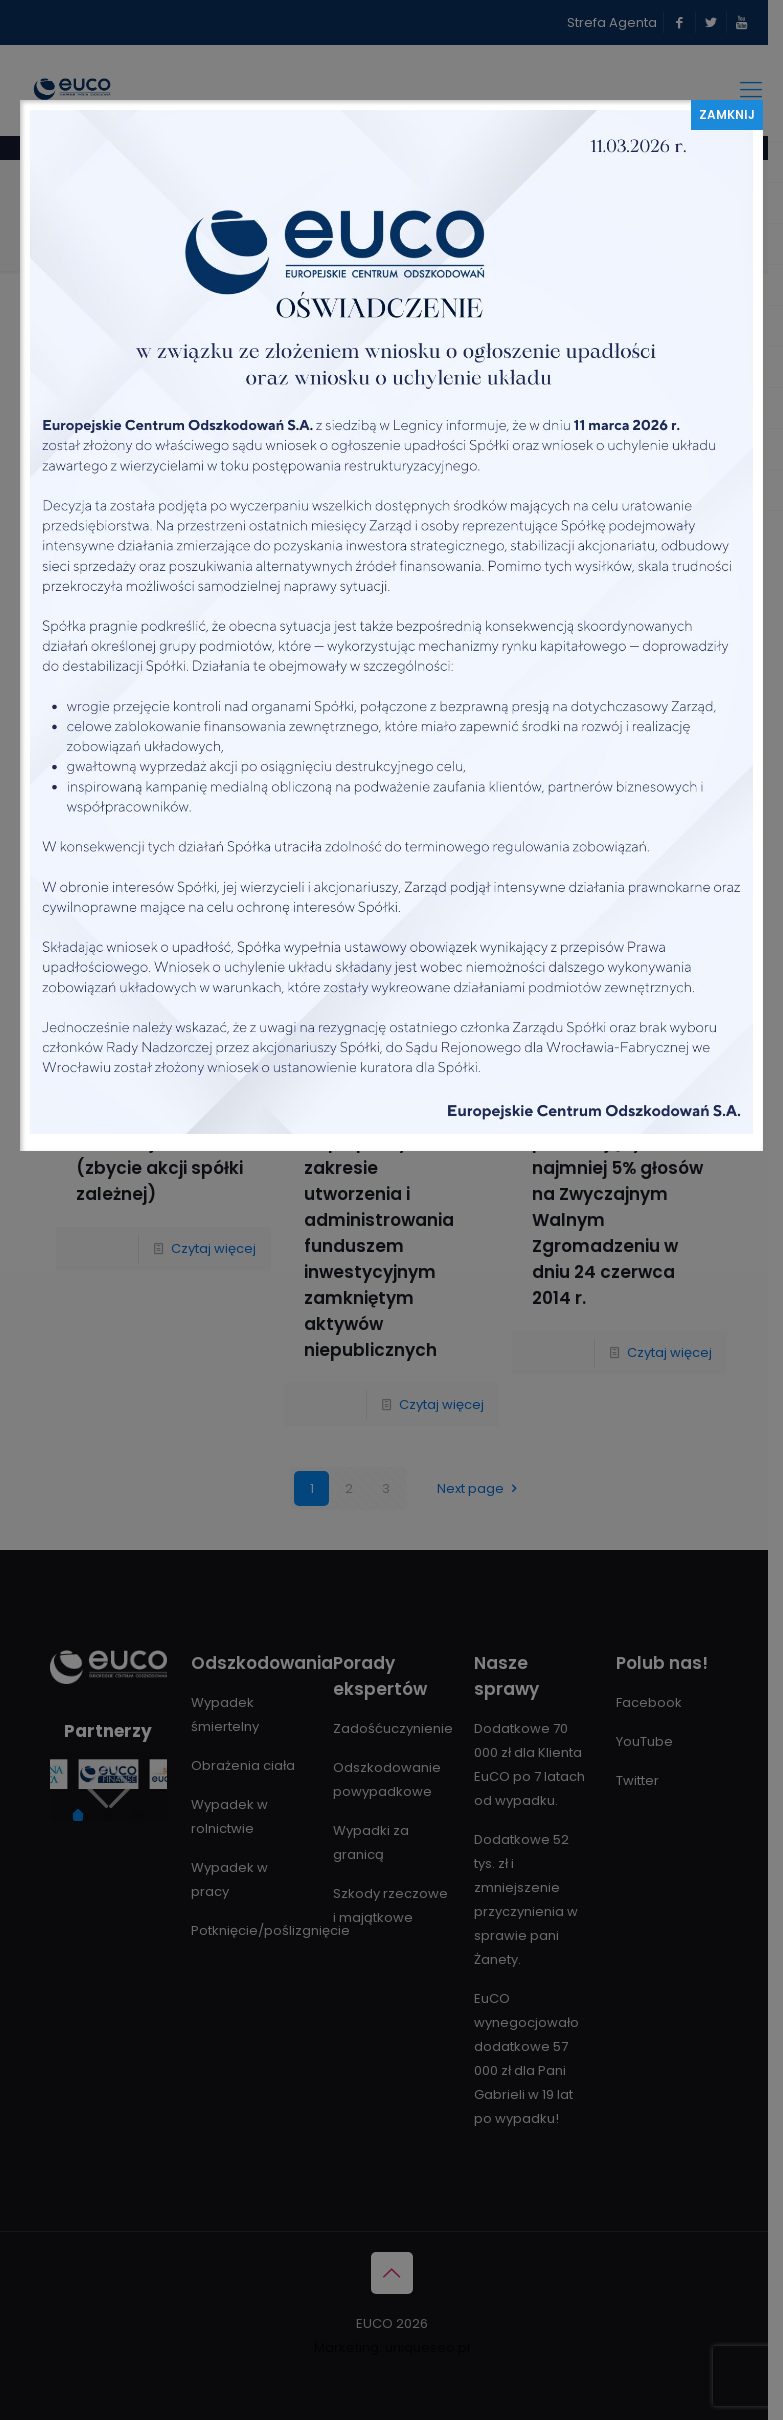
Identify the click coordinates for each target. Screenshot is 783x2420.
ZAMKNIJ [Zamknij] (727, 114)
